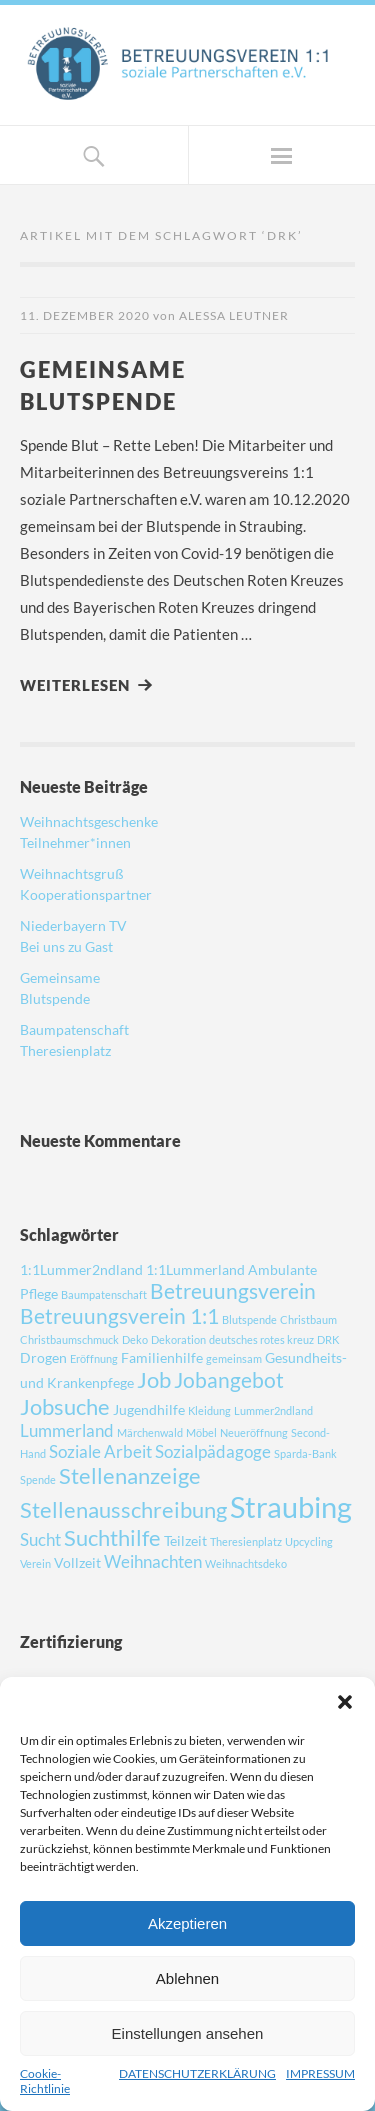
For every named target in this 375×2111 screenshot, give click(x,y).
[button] (345, 1702)
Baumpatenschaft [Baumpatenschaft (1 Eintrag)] (104, 1294)
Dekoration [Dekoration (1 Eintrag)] (178, 1339)
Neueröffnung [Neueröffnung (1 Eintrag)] (254, 1432)
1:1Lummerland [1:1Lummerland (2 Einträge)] (195, 1269)
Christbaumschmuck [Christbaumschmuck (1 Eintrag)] (69, 1339)
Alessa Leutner (234, 315)
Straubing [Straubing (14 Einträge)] (291, 1506)
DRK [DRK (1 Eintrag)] (328, 1339)
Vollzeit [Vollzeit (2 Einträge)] (77, 1562)
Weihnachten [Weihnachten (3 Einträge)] (153, 1561)
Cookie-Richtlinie (45, 2081)
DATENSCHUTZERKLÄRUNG (197, 2073)
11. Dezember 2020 (85, 315)
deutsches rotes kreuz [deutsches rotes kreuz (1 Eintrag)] (261, 1339)
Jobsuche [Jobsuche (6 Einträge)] (65, 1406)
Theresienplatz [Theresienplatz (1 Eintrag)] (246, 1541)
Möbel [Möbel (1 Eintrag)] (201, 1432)
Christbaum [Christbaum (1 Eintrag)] (308, 1319)
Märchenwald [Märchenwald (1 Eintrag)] (150, 1432)
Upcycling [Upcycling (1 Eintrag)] (309, 1541)
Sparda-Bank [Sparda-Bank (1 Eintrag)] (305, 1453)
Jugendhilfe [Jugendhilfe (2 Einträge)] (149, 1409)
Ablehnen (187, 1978)
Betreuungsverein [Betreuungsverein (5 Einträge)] (233, 1290)
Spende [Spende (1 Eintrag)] (38, 1479)
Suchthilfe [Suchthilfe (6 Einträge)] (112, 1537)
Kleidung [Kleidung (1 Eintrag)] (209, 1410)
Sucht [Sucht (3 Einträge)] (40, 1539)
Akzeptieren (187, 1923)
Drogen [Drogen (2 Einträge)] (43, 1357)
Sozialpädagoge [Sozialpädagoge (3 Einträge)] (213, 1451)
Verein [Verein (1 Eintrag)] (35, 1563)
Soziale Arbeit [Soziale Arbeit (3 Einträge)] (100, 1451)
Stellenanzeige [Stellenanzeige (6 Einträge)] (130, 1475)
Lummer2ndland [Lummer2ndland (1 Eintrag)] (273, 1410)
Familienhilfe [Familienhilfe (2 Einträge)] (162, 1357)
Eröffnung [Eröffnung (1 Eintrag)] (94, 1358)
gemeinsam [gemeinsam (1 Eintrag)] (234, 1358)
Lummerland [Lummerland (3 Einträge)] (67, 1430)
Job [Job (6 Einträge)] (154, 1379)
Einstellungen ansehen (188, 2033)
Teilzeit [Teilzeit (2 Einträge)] (185, 1540)
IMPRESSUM (320, 2073)
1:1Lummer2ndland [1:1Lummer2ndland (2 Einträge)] (81, 1269)
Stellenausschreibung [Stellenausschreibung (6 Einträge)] (123, 1509)
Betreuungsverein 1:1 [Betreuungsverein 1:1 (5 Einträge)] (119, 1315)
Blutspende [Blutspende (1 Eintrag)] (249, 1319)
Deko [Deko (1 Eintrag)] (135, 1339)
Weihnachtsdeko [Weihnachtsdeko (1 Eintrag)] (246, 1563)
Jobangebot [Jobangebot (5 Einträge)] (229, 1379)
